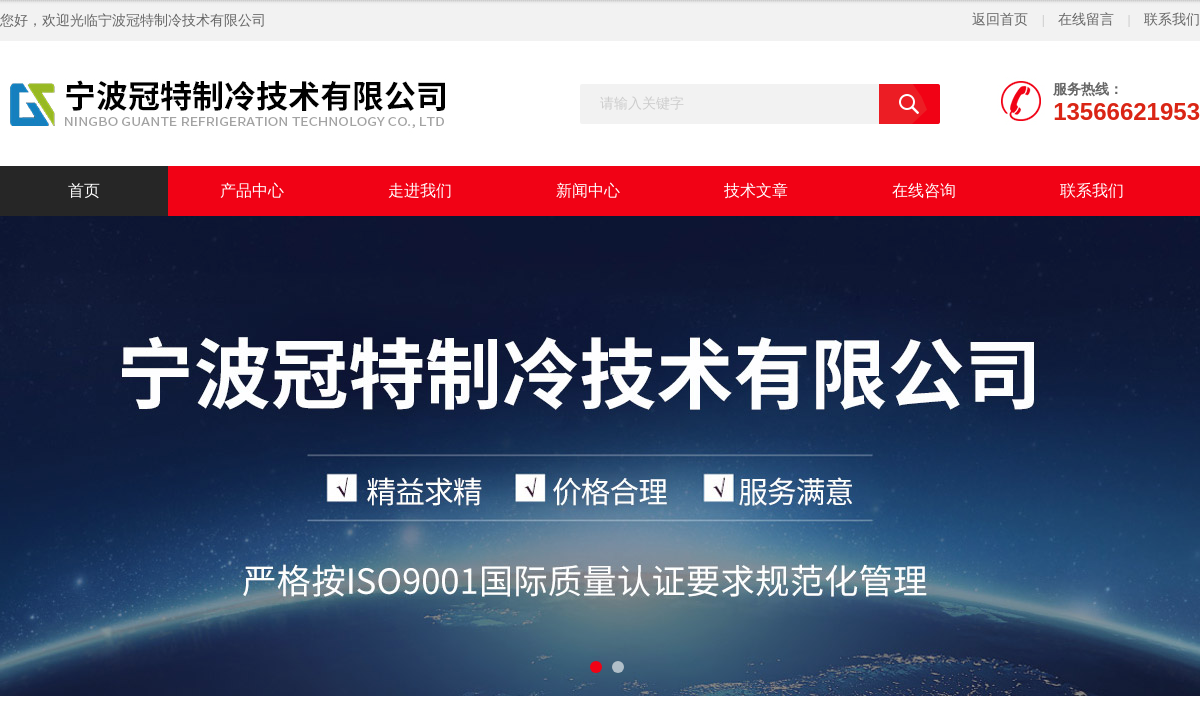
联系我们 (1172, 19)
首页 (84, 190)
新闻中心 (588, 190)
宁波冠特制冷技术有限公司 (182, 20)
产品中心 (252, 190)
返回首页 (1000, 19)
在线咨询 (924, 190)
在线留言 (1086, 19)
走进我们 (420, 190)
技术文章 (756, 190)
